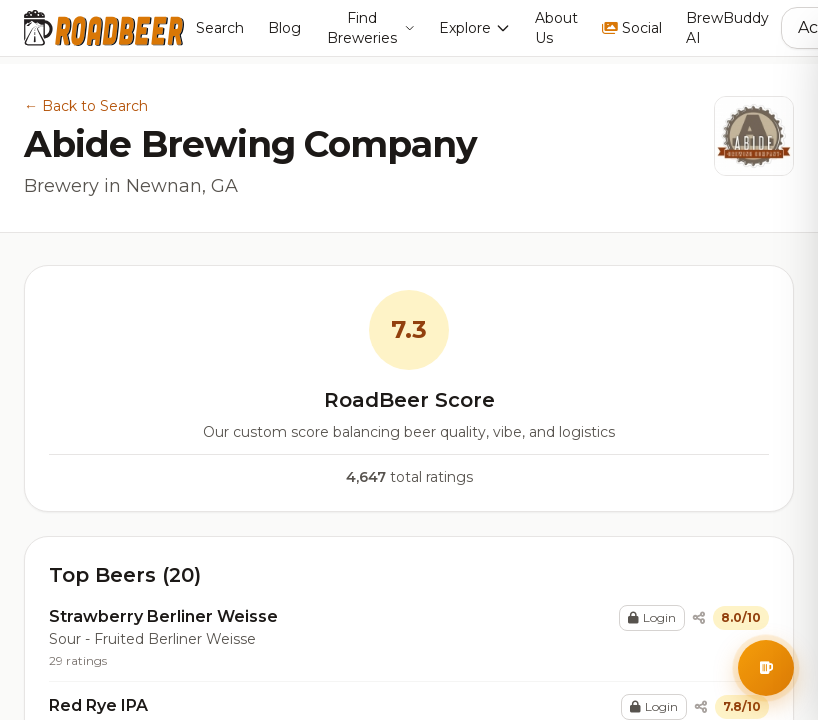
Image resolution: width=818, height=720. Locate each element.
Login (652, 617)
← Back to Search (86, 106)
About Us (556, 28)
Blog (284, 28)
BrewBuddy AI (727, 28)
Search (220, 28)
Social (632, 28)
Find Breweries (371, 28)
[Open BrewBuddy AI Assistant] (766, 668)
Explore (475, 28)
